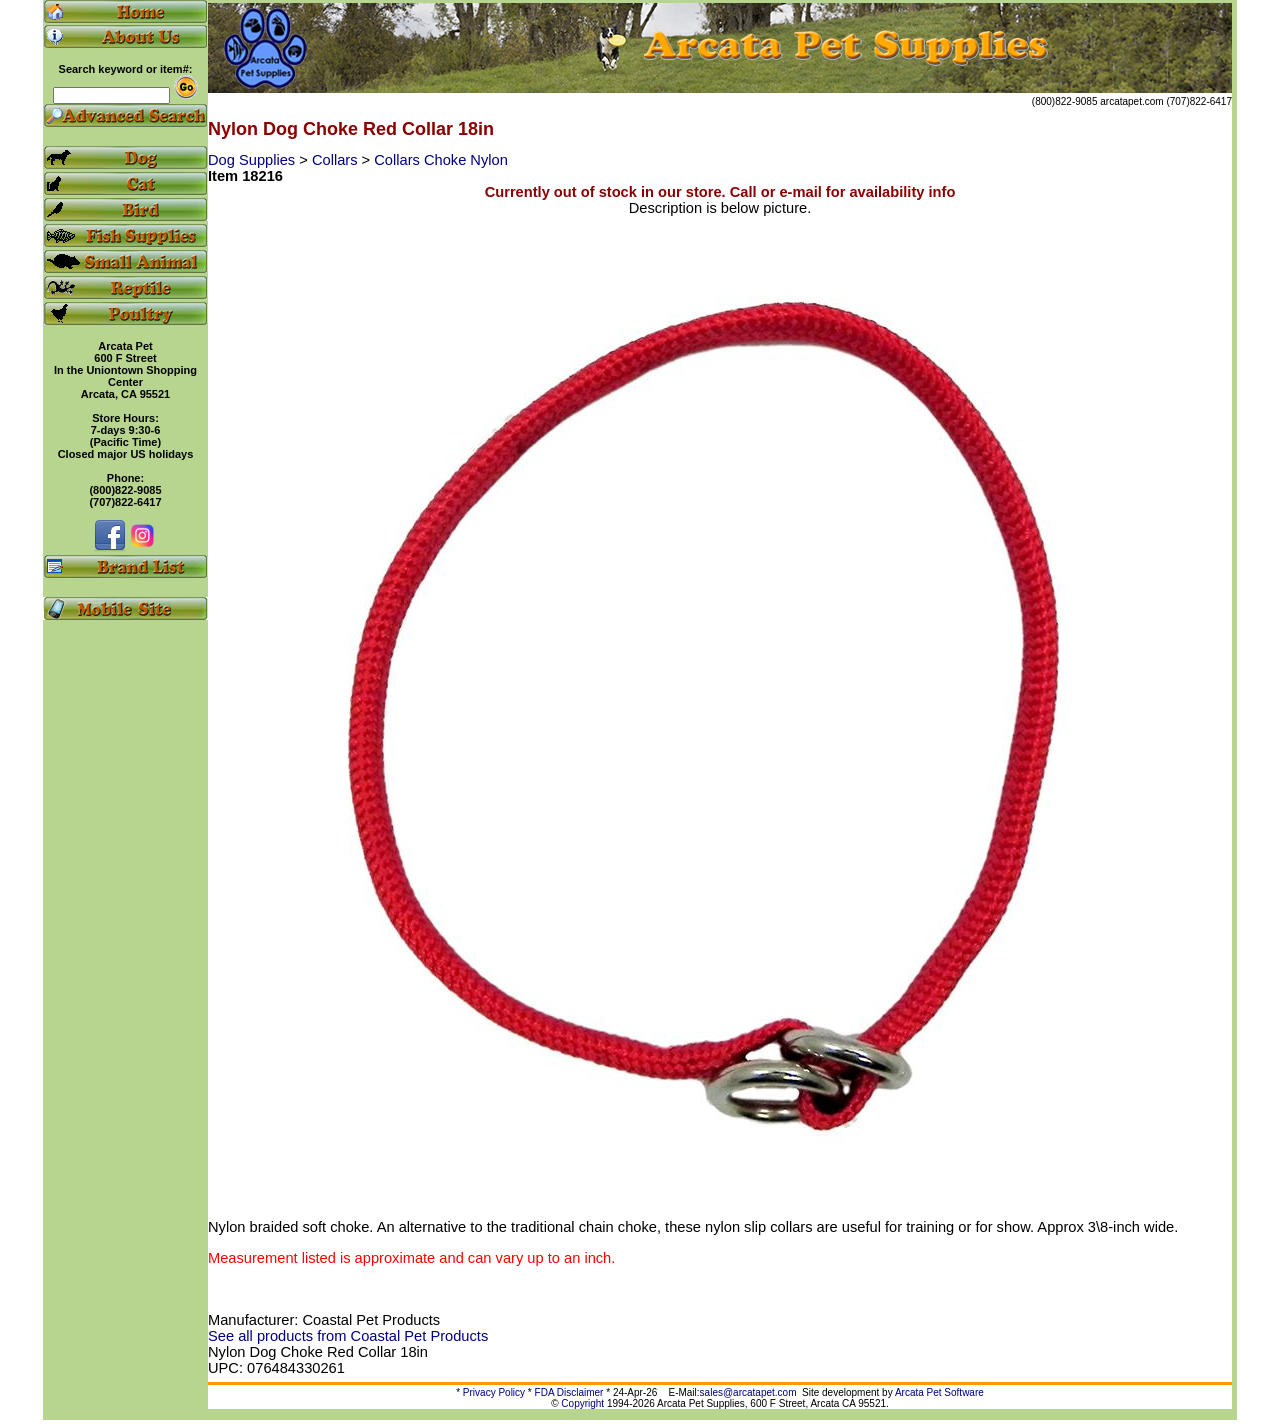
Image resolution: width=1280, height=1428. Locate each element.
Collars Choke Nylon (441, 160)
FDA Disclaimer (569, 1392)
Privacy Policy (494, 1392)
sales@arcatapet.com (748, 1392)
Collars (337, 160)
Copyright (582, 1403)
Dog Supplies (253, 160)
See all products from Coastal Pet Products (348, 1336)
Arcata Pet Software (939, 1392)
